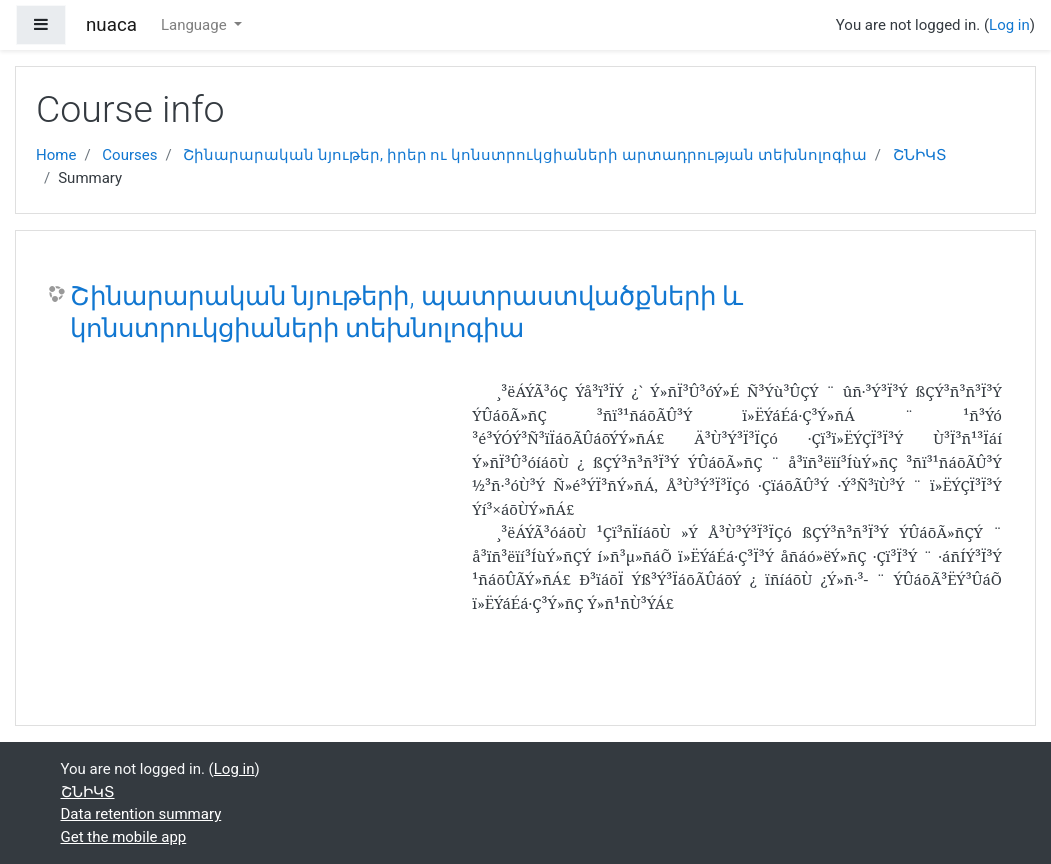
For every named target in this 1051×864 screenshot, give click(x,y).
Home (56, 155)
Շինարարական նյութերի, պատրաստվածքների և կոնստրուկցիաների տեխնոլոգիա (406, 312)
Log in (1009, 25)
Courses (129, 155)
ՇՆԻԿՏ (920, 155)
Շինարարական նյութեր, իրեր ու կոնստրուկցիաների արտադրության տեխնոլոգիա (524, 155)
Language (195, 25)
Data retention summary (141, 814)
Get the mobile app (124, 837)
